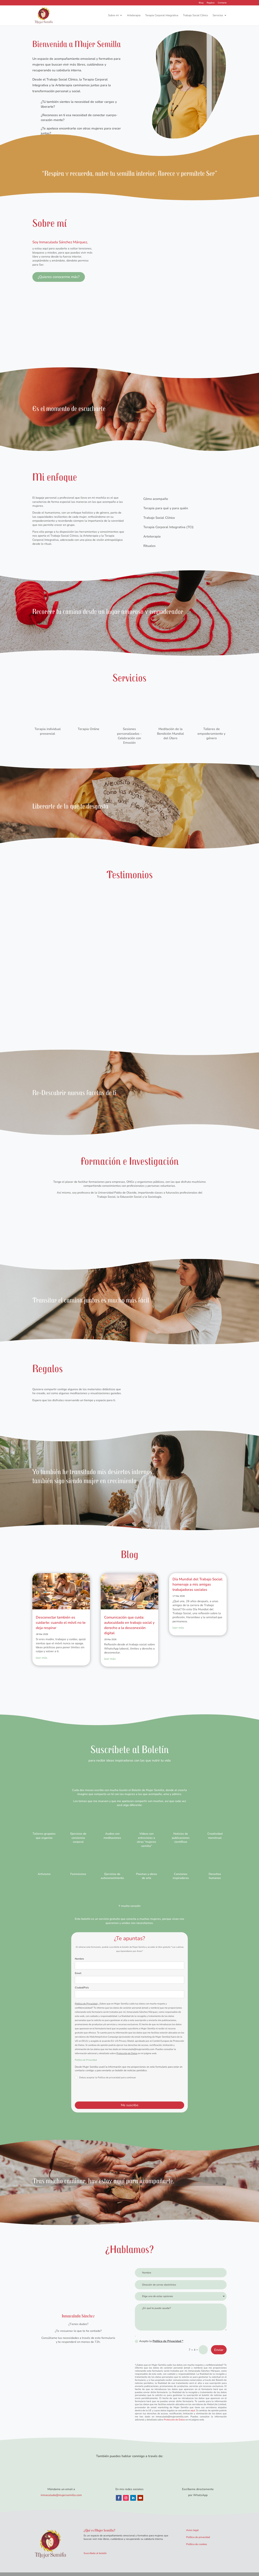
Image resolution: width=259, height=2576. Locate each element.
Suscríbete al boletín (95, 2553)
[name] (129, 1965)
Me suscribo (129, 2105)
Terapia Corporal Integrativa (161, 15)
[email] (129, 1980)
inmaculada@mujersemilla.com (61, 2495)
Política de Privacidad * (168, 2341)
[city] (129, 1994)
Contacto (222, 3)
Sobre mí (113, 15)
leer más (41, 1658)
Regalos (211, 3)
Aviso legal (192, 2530)
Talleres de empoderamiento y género (211, 733)
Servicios (218, 15)
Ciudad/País (82, 1987)
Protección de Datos (126, 2053)
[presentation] (102, 2091)
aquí (192, 2410)
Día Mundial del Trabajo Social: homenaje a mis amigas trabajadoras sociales (197, 1584)
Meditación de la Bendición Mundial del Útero (170, 733)
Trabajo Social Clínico (195, 15)
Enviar (218, 2350)
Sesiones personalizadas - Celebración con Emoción (129, 736)
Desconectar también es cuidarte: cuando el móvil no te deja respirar (61, 1622)
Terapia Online (88, 729)
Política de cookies (196, 2544)
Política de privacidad (198, 2537)
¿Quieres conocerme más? (58, 276)
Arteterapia (133, 15)
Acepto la (159, 2341)
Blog (201, 3)
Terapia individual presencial (48, 731)
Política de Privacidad (86, 2003)
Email (78, 1973)
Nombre (79, 1958)
